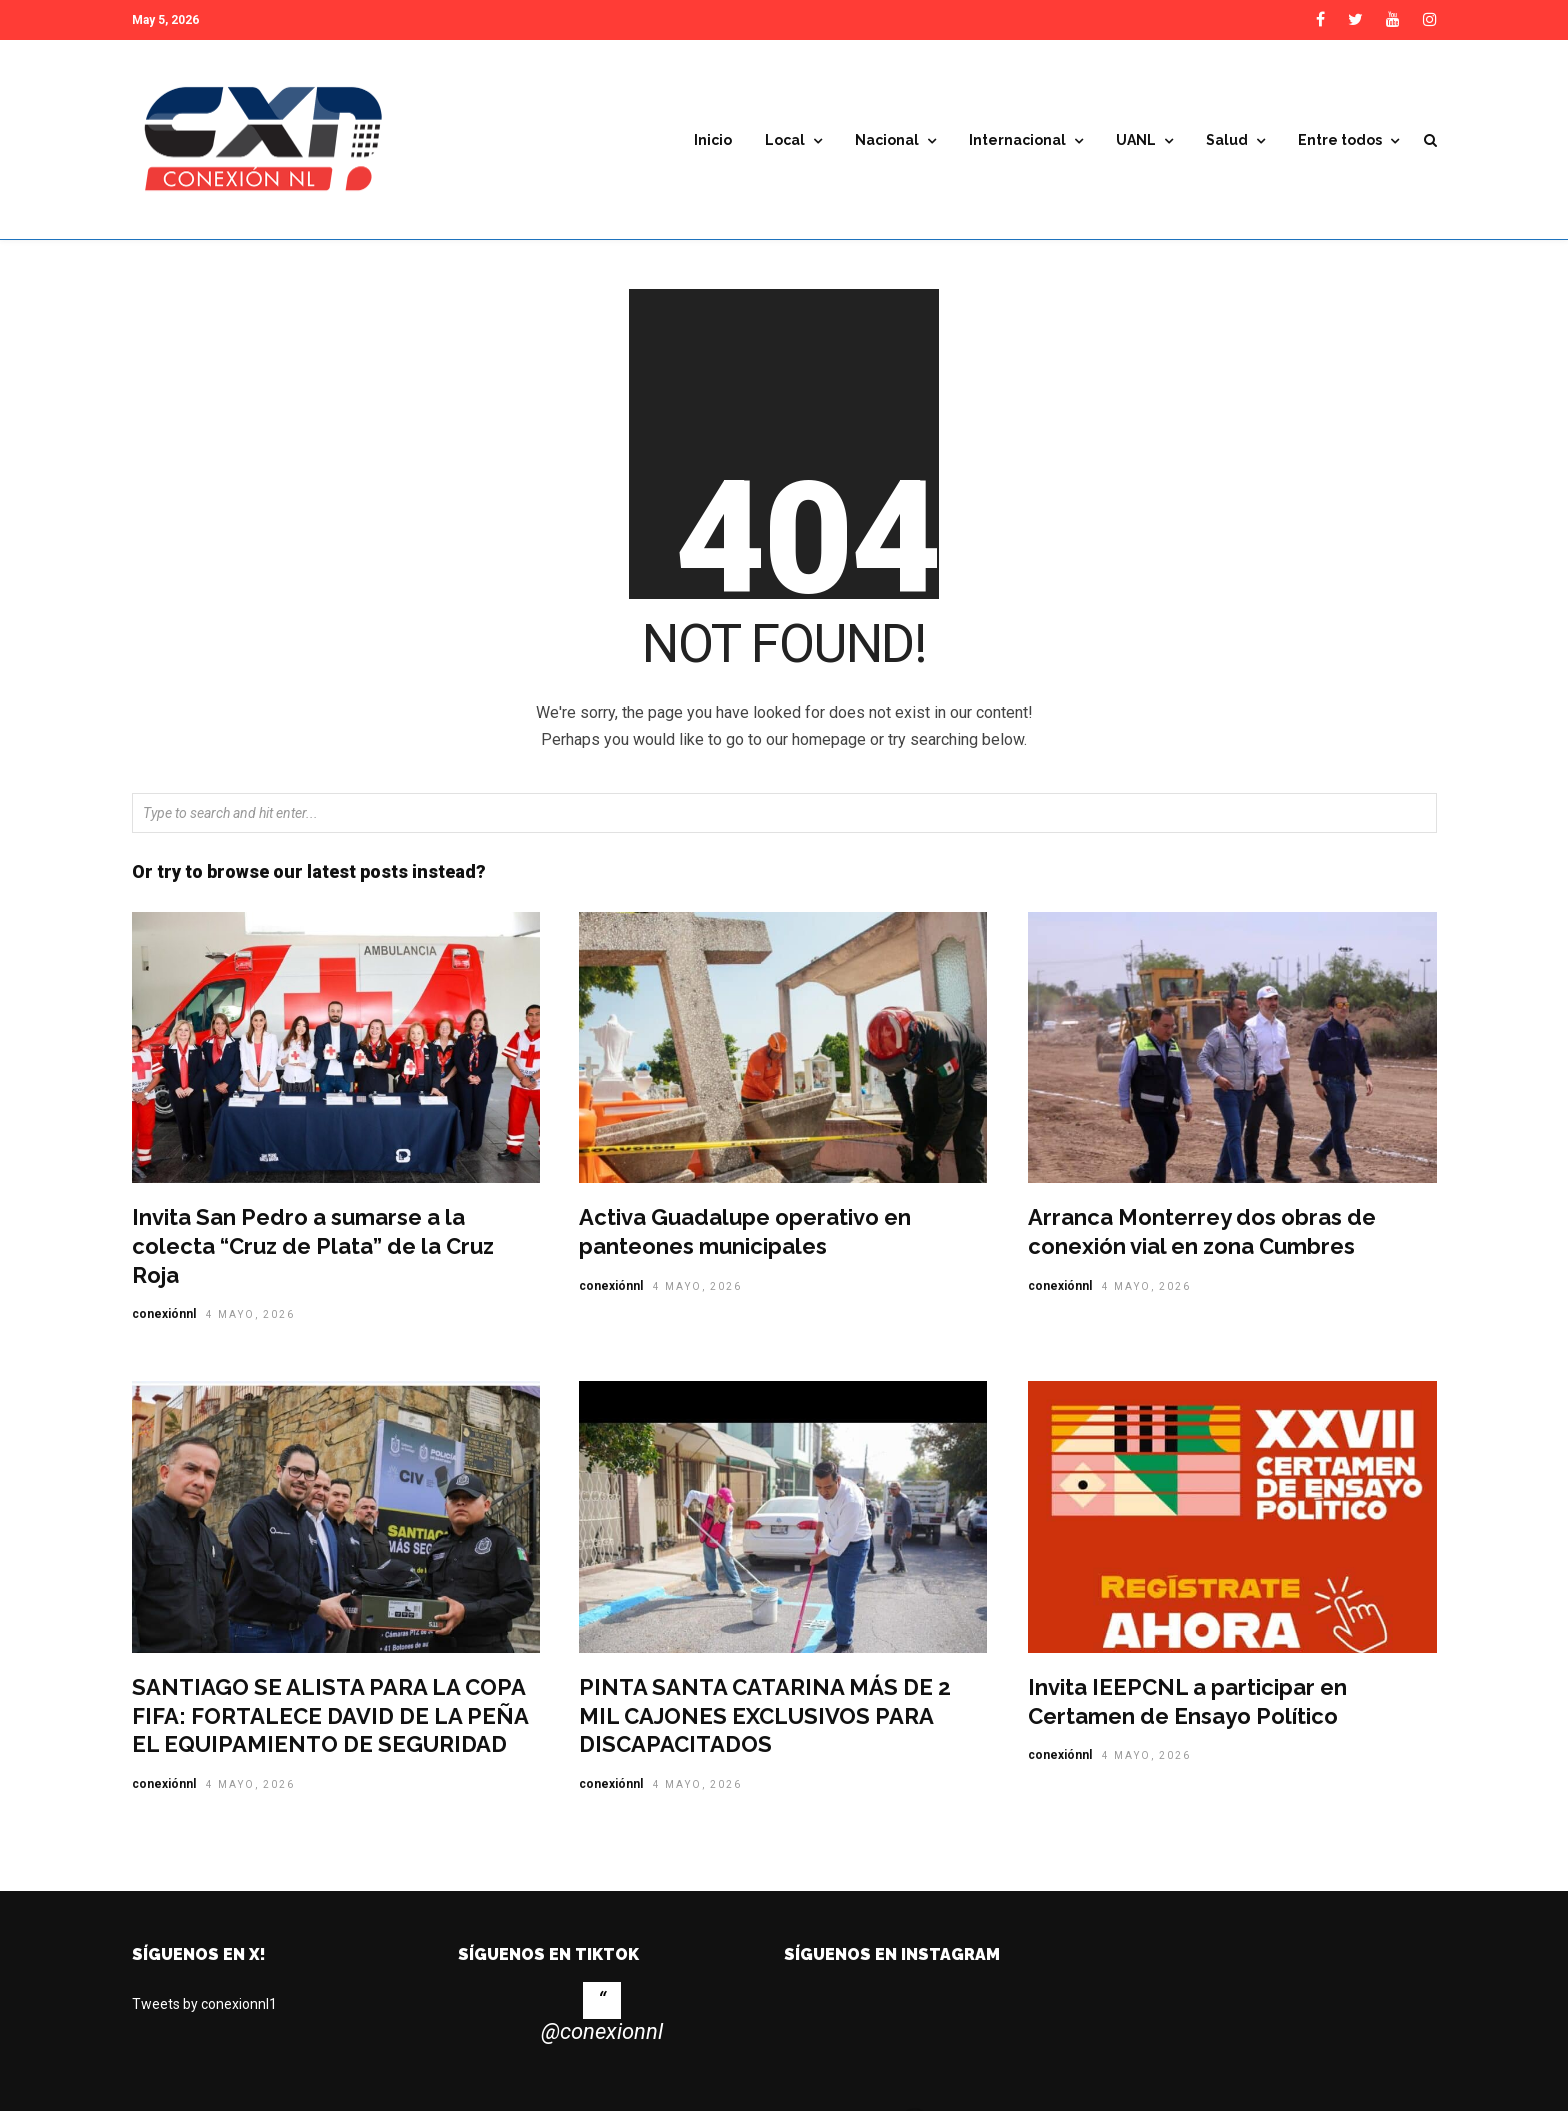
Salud (1227, 140)
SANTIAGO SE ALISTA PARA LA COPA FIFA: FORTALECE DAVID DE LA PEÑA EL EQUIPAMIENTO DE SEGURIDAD (330, 1715)
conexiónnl (164, 1314)
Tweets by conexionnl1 (204, 2004)
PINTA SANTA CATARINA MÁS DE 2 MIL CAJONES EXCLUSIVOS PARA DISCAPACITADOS (765, 1715)
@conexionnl (602, 2031)
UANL (1136, 140)
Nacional (887, 140)
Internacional (1017, 140)
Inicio (713, 140)
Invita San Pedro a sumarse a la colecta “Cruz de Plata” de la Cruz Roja (313, 1245)
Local (785, 140)
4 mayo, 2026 (250, 1314)
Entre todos (1340, 140)
